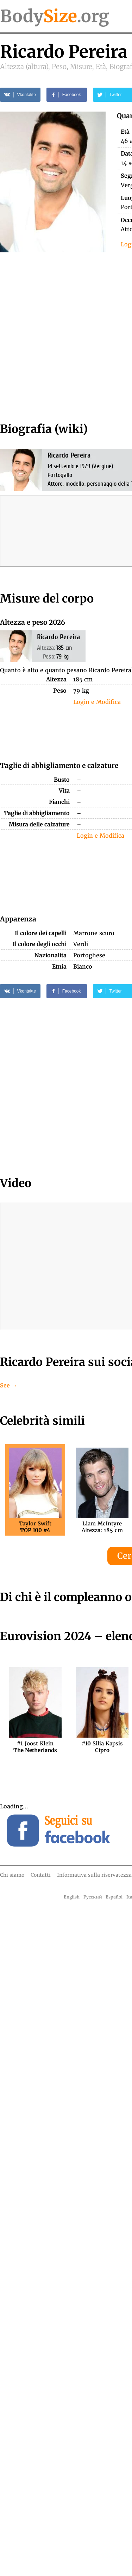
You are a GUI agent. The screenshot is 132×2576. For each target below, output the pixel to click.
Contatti (41, 1875)
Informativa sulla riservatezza (94, 1875)
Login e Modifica (97, 701)
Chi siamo (12, 1875)
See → (8, 1385)
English (72, 1897)
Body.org (54, 16)
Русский (92, 1897)
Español (114, 1897)
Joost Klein (35, 1746)
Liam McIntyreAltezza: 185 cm (102, 1526)
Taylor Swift (35, 1526)
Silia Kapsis (102, 1746)
